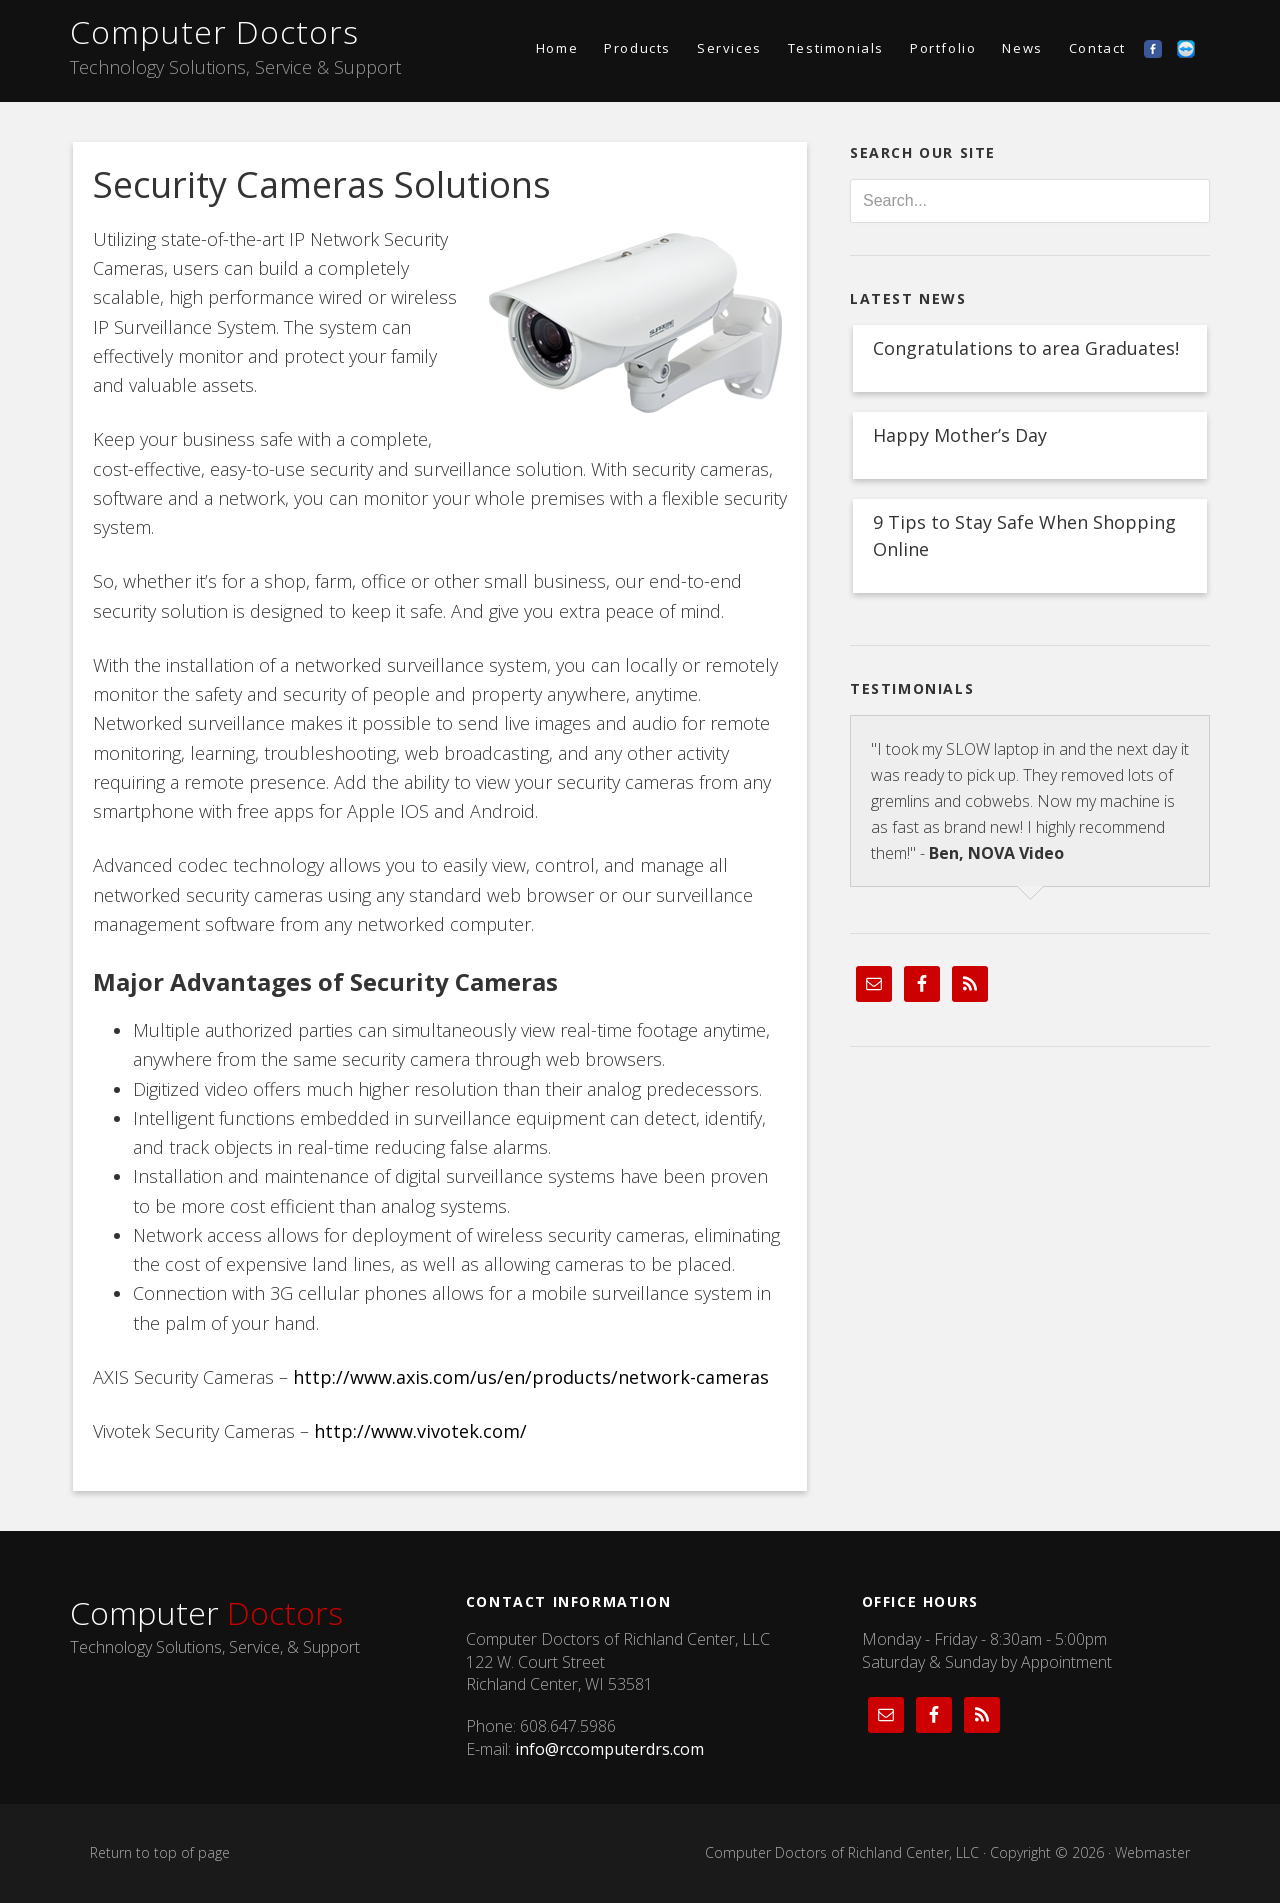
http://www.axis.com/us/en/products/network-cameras (531, 1377)
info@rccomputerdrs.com (609, 1749)
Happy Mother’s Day (960, 435)
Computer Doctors (214, 31)
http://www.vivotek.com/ (420, 1431)
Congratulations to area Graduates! (1026, 348)
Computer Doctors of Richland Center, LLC (842, 1852)
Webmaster (1152, 1852)
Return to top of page (160, 1852)
